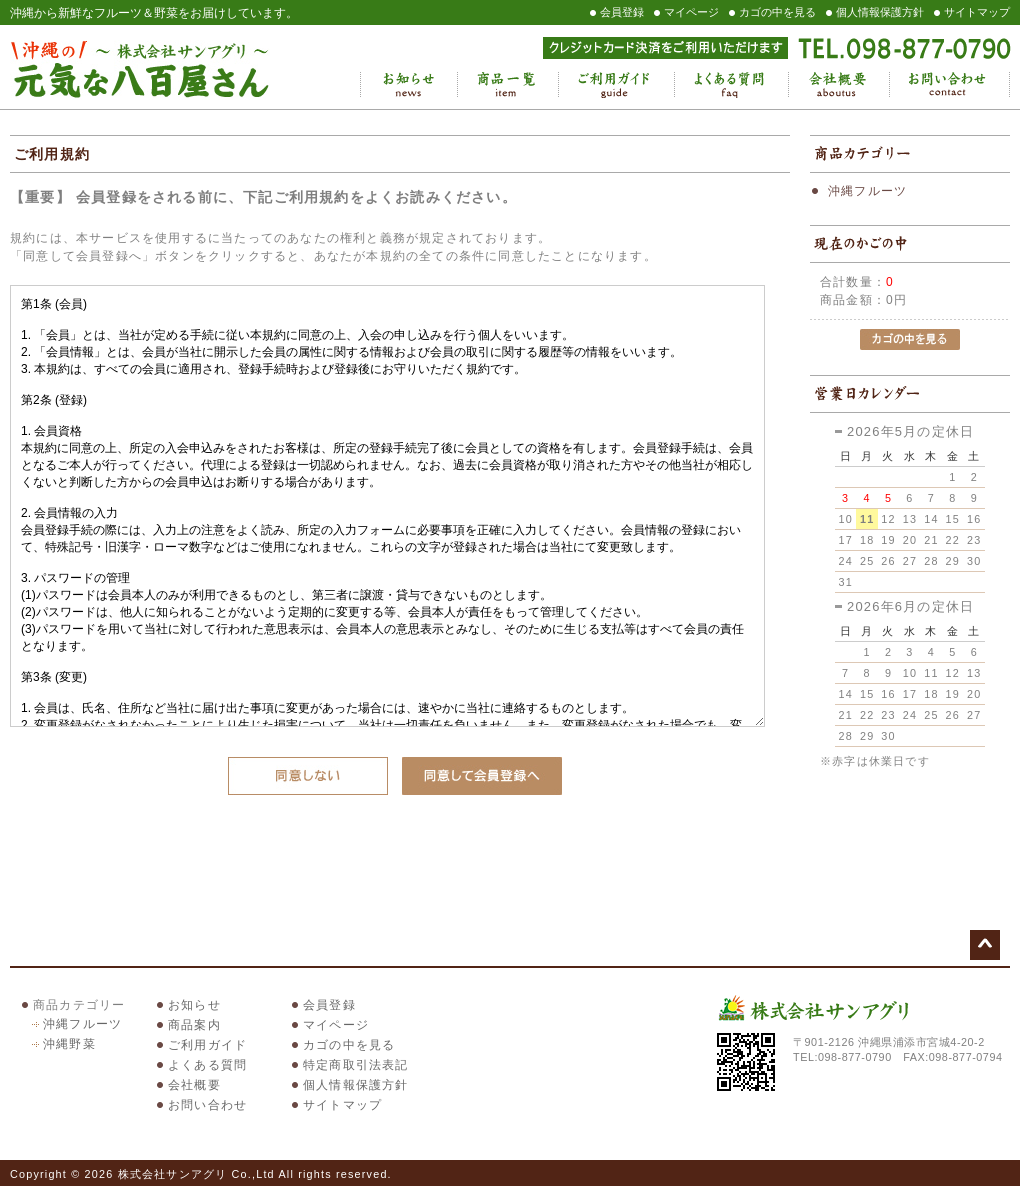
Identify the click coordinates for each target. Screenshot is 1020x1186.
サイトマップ (977, 12)
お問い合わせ (949, 85)
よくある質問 (731, 85)
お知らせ (408, 85)
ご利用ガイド (616, 85)
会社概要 (838, 85)
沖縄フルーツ (867, 191)
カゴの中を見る (777, 12)
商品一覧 (507, 85)
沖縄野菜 (69, 1044)
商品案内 (194, 1025)
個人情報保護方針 (880, 12)
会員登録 (622, 12)
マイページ (691, 12)
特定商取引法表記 (356, 1065)
